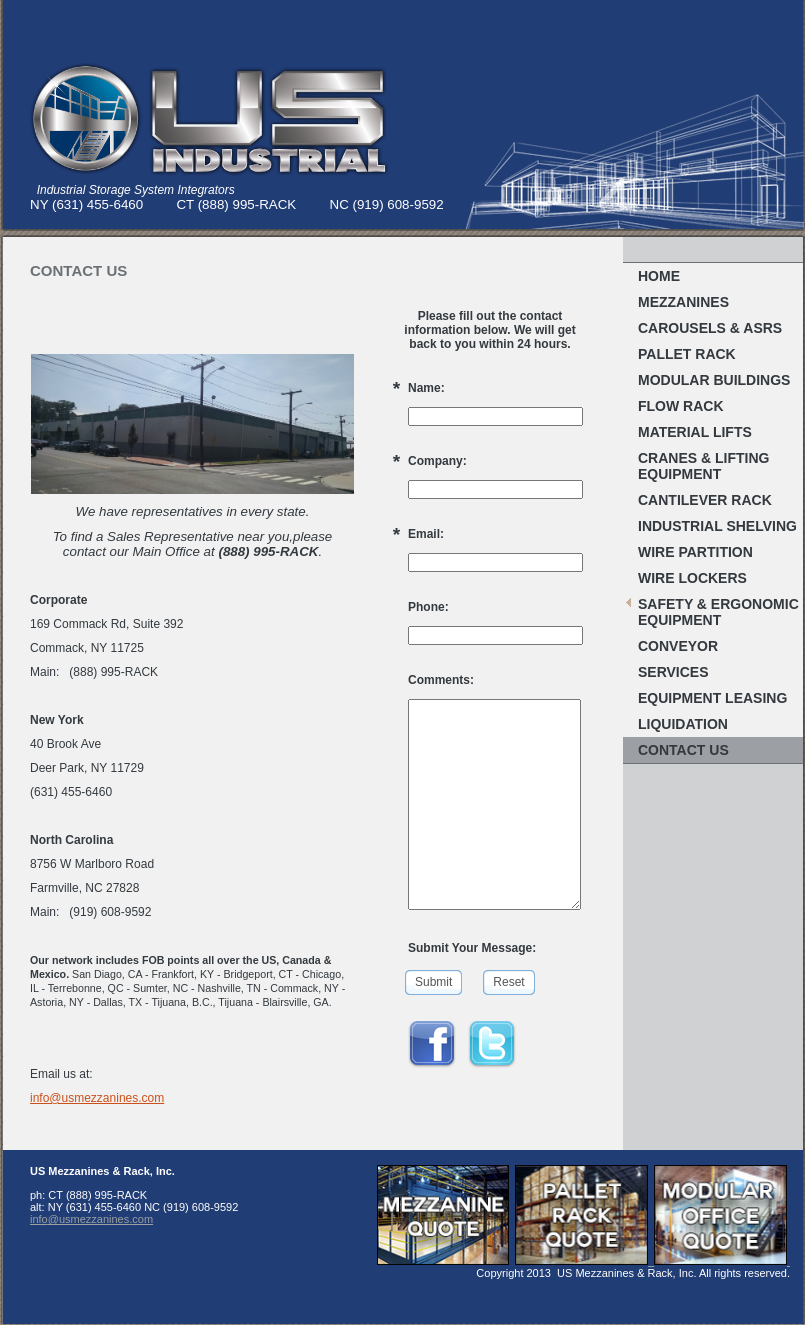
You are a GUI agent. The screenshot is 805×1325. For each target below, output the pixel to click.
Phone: (428, 607)
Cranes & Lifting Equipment (703, 466)
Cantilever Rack (705, 500)
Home (659, 276)
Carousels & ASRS (710, 328)
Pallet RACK (687, 354)
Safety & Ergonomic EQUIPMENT (718, 612)
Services (673, 672)
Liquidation (683, 724)
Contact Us (683, 750)
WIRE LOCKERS (692, 578)
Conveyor (678, 646)
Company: (437, 461)
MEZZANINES (683, 302)
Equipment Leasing (712, 698)
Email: (426, 534)
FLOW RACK (681, 406)
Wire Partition (695, 552)
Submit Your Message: (472, 948)
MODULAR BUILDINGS (714, 380)
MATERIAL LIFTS (695, 432)
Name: (426, 388)
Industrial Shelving (717, 526)
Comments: (441, 680)
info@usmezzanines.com (97, 1098)
